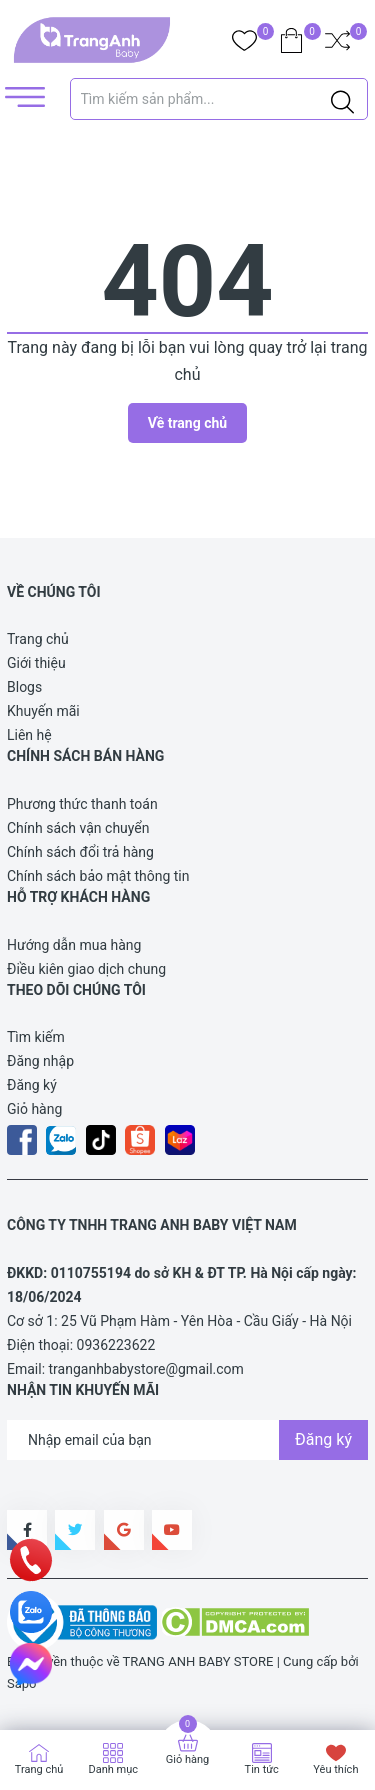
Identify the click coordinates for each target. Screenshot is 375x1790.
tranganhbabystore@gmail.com (146, 1369)
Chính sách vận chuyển (78, 828)
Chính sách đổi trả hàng (80, 852)
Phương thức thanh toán (82, 804)
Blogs (24, 687)
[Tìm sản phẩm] (219, 99)
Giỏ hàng (34, 1109)
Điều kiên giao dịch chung (86, 969)
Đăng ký (32, 1085)
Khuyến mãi (43, 711)
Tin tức (262, 1769)
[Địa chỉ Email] (187, 1440)
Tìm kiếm (36, 1037)
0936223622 (116, 1345)
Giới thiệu (36, 663)
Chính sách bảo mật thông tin (98, 876)
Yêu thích (335, 1769)
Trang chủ (38, 639)
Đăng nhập (40, 1061)
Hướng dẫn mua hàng (74, 945)
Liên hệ (29, 735)
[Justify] (342, 99)
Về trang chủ (187, 423)
